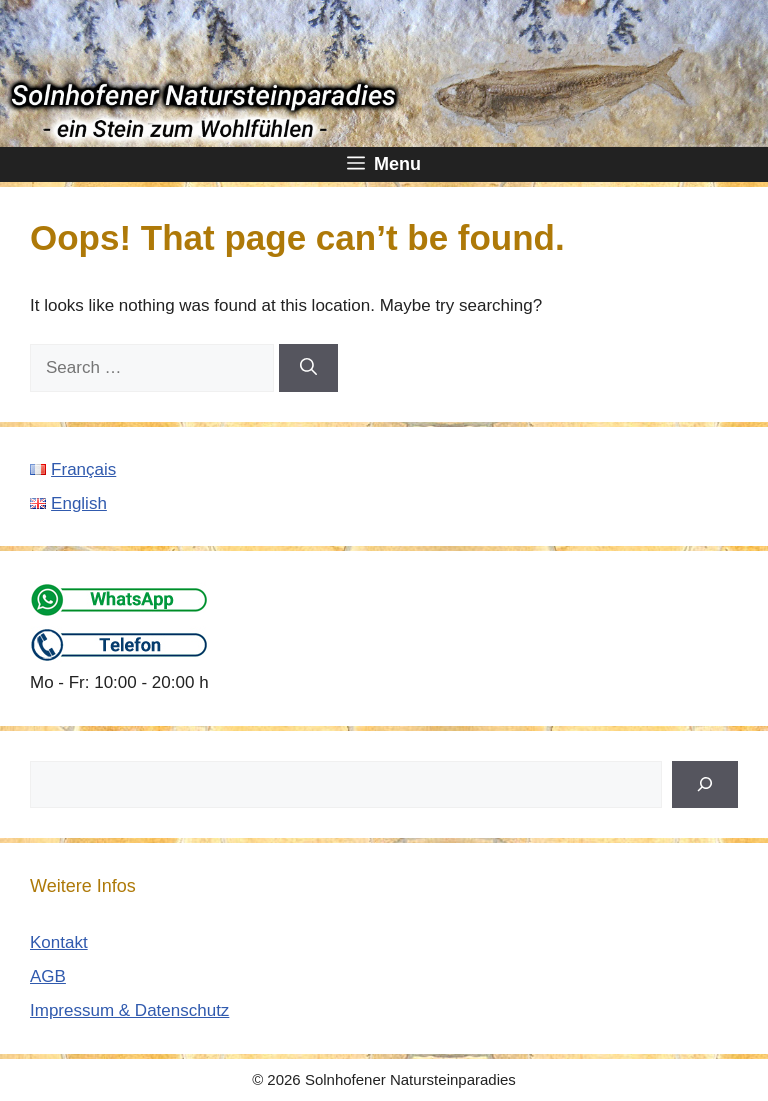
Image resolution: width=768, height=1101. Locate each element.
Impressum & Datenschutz (129, 1010)
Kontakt (59, 942)
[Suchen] (705, 785)
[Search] (308, 368)
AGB (48, 976)
